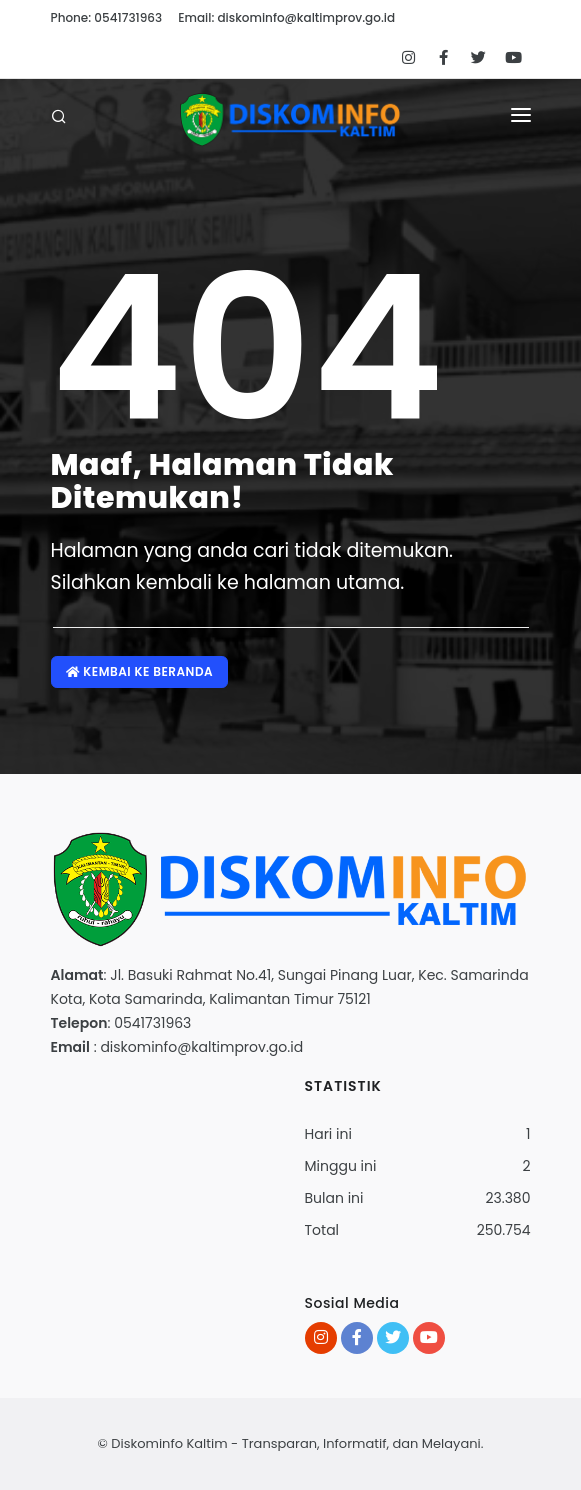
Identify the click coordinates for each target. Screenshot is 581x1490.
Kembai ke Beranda (140, 671)
